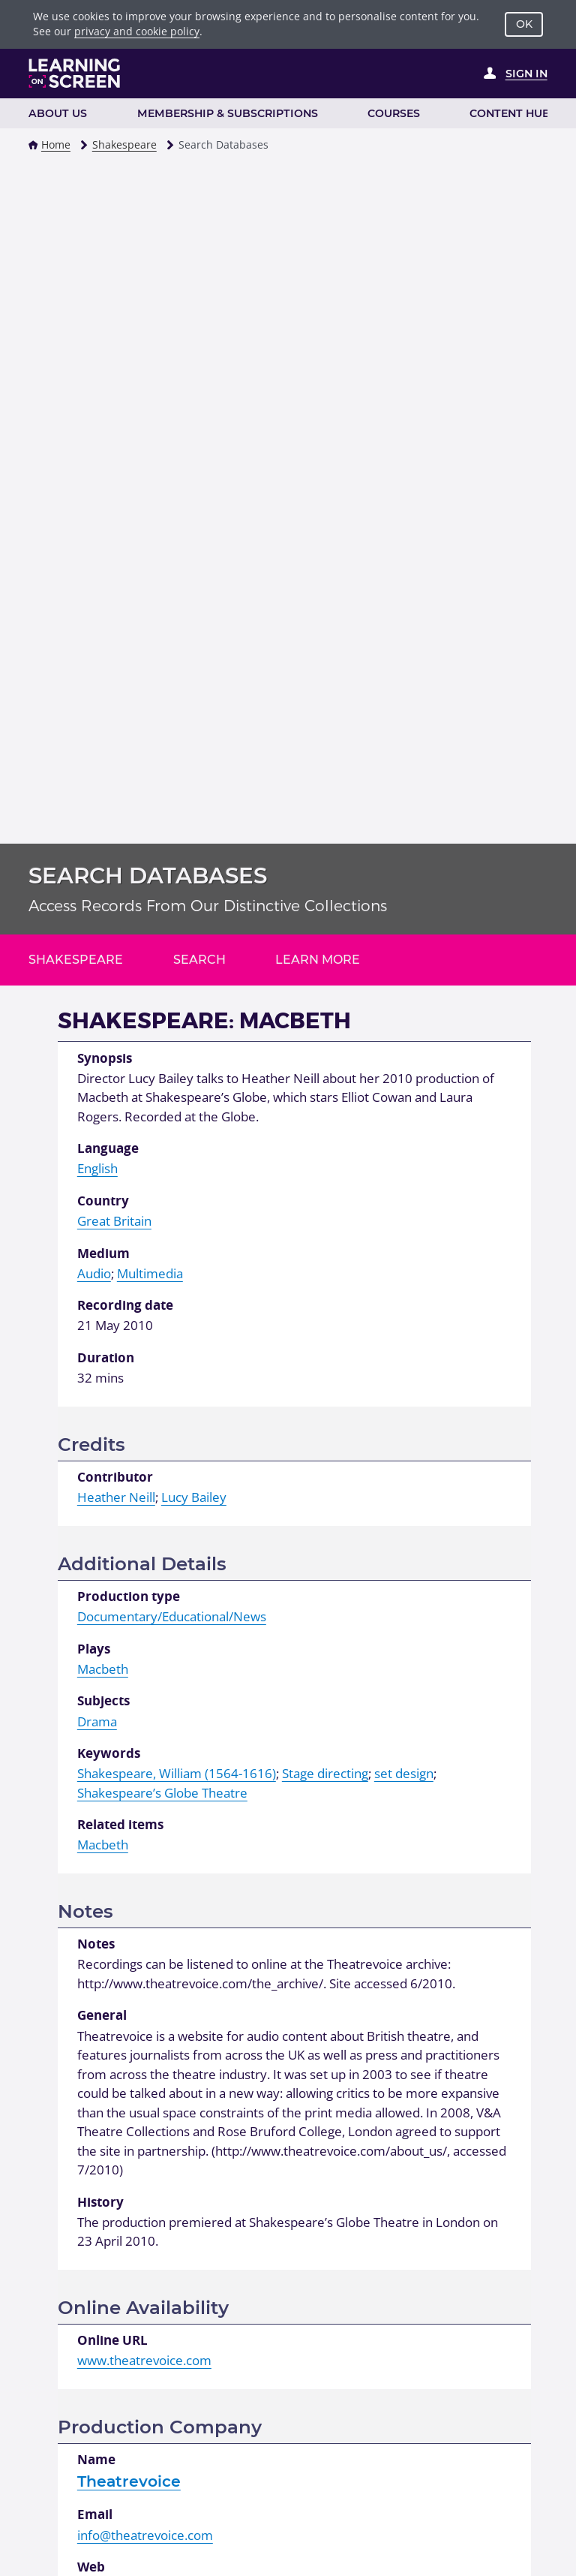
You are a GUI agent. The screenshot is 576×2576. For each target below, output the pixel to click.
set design (404, 1773)
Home (55, 144)
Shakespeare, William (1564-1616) (176, 1773)
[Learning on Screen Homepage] (74, 73)
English (97, 1168)
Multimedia (150, 1273)
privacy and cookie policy (137, 31)
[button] (33, 144)
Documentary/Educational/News (171, 1616)
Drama (97, 1721)
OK (524, 24)
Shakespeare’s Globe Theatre (162, 1792)
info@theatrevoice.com (145, 2535)
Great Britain (114, 1220)
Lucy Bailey (193, 1497)
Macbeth (102, 1669)
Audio (94, 1273)
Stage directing (325, 1773)
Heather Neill (116, 1497)
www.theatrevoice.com (144, 2360)
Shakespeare (124, 144)
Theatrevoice (129, 2481)
